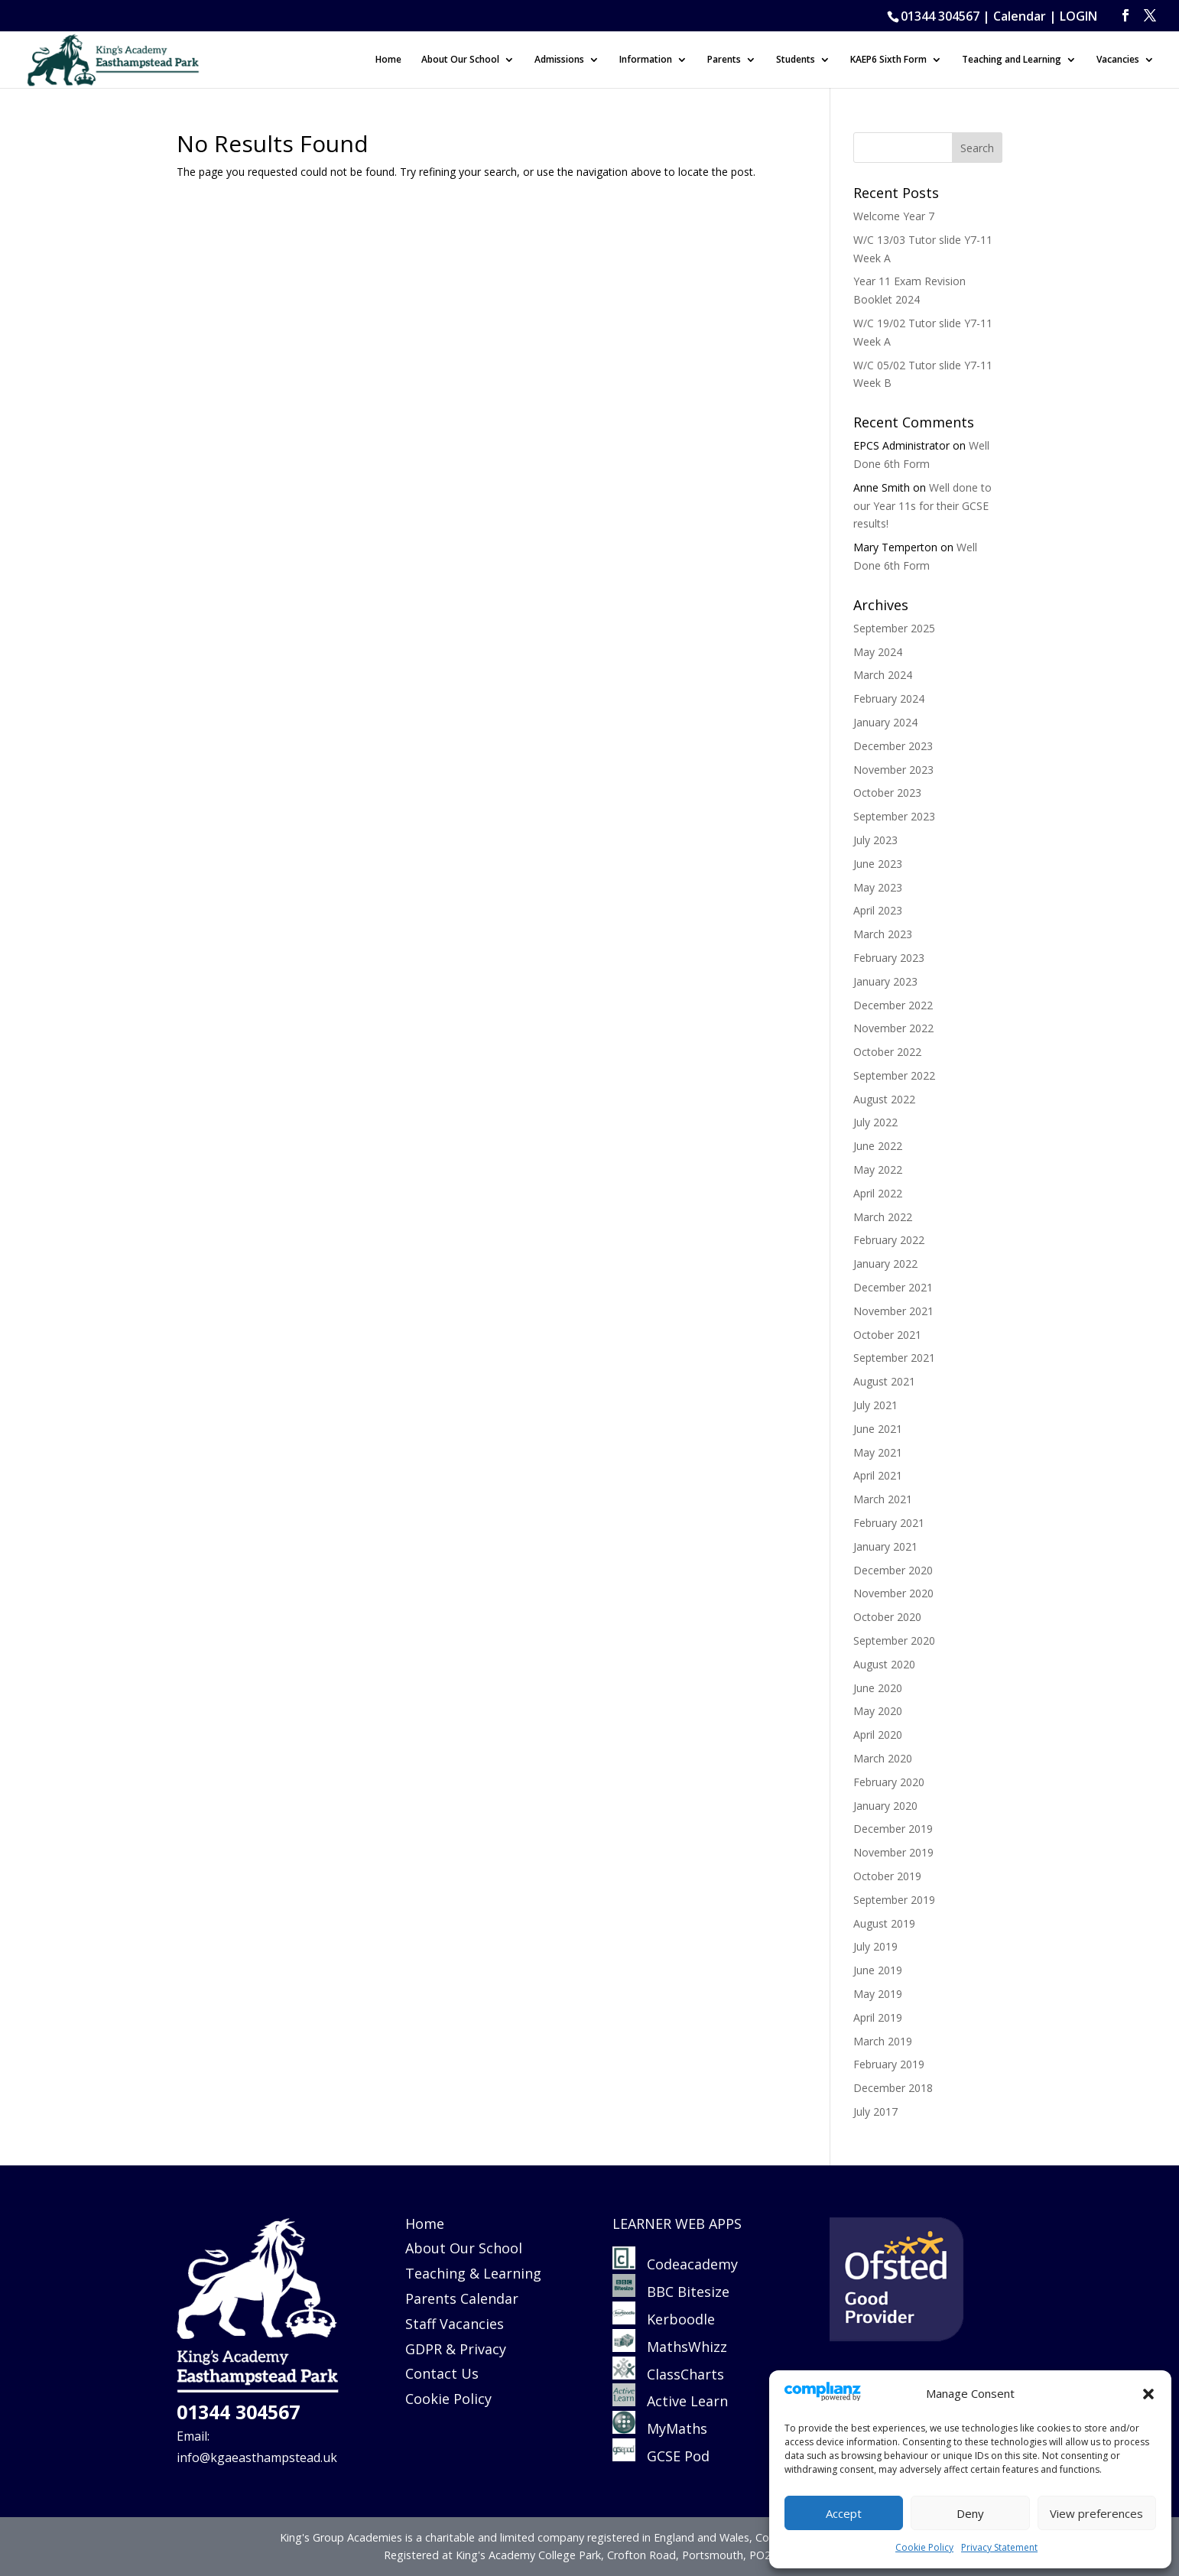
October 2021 (887, 1334)
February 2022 (888, 1240)
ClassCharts (668, 2374)
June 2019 (877, 1970)
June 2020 (877, 1688)
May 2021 (877, 1452)
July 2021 (875, 1405)
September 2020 (894, 1640)
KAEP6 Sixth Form (888, 60)
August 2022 (884, 1099)
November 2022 (893, 1028)
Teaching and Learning (1011, 60)
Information (645, 60)
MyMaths (659, 2428)
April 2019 (877, 2017)
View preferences (1096, 2513)
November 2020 (893, 1593)
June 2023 (877, 863)
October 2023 (887, 792)
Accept (844, 2513)
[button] (1148, 2394)
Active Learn (670, 2401)
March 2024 (882, 675)
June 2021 (877, 1428)
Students (795, 60)
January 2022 (885, 1263)
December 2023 (893, 746)
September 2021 (894, 1357)
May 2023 (877, 887)
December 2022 (893, 1005)
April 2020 (877, 1734)
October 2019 (887, 1876)
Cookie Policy (924, 2547)
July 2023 (875, 840)
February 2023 (888, 957)
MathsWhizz (669, 2346)
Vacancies (1117, 60)
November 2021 (893, 1311)
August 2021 (884, 1381)
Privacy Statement (999, 2547)
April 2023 (877, 910)
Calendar (1019, 16)
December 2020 (893, 1570)
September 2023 (894, 816)
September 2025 (894, 628)
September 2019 (894, 1899)
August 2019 (884, 1923)
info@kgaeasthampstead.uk (257, 2457)
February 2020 (888, 1782)
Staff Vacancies (454, 2324)
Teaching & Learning (473, 2273)
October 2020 (887, 1617)
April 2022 (877, 1193)
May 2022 (877, 1169)
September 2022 (894, 1075)
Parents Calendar (461, 2298)
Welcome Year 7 (893, 216)
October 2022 (887, 1051)
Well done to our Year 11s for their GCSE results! (922, 505)
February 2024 (888, 698)
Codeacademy (692, 2264)
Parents (724, 60)
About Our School (460, 60)
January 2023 (885, 981)
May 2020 (877, 1711)
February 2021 (888, 1522)
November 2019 (893, 1852)
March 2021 (882, 1499)
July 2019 (875, 1946)
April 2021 (877, 1475)
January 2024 (885, 722)
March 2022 (882, 1217)
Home (388, 60)
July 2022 (875, 1122)
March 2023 (882, 934)
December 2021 (893, 1287)
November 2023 (893, 769)
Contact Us (442, 2373)
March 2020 (882, 1758)
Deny (970, 2513)
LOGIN (1078, 16)
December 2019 (893, 1828)
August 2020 (884, 1664)
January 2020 (885, 1805)
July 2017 (875, 2111)
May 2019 (877, 1993)
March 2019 (882, 2041)
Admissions (559, 60)
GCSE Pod (661, 2456)
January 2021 (885, 1546)
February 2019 (888, 2064)
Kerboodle (663, 2319)
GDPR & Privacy (455, 2349)
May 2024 (877, 652)
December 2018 (893, 2088)
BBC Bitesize (672, 2291)
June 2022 (877, 1146)
